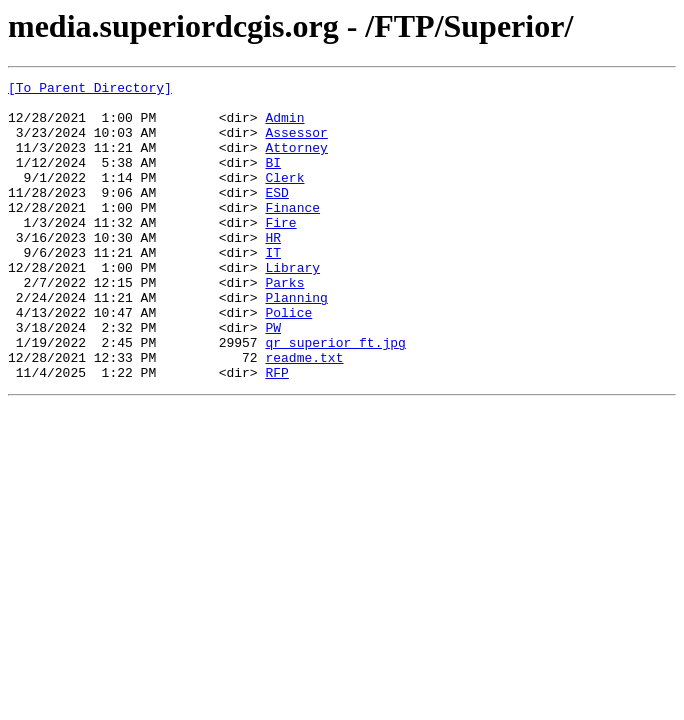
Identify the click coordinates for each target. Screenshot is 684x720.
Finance (292, 234)
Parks (284, 324)
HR (273, 270)
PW (273, 378)
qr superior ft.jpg (335, 396)
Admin (284, 126)
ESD (276, 216)
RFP (276, 432)
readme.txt (304, 414)
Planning (296, 342)
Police (288, 360)
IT (273, 288)
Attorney (296, 162)
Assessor (296, 144)
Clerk (284, 198)
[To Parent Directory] (90, 90)
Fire (280, 252)
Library (292, 306)
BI (273, 180)
